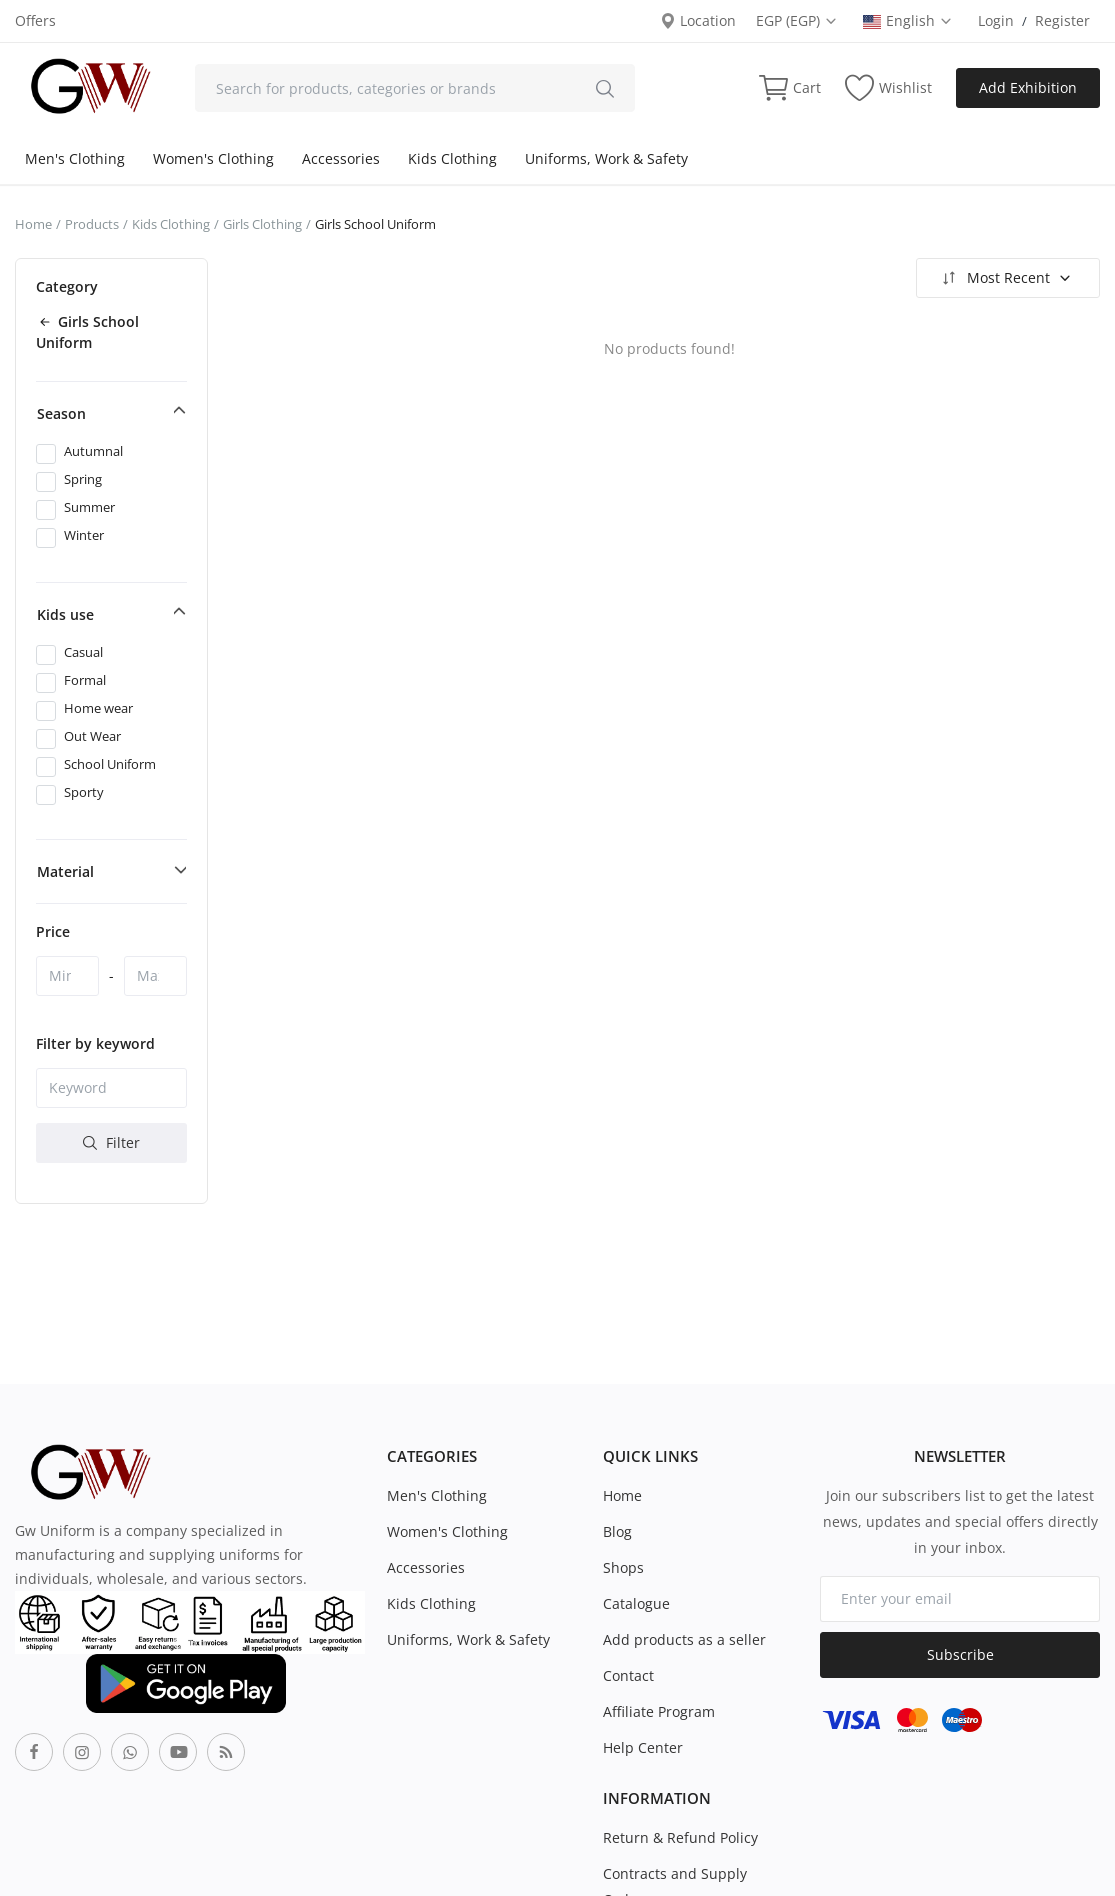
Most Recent (1005, 278)
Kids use (65, 614)
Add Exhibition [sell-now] (1028, 87)
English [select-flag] (908, 20)
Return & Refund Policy (680, 1837)
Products (92, 224)
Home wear (98, 708)
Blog (617, 1531)
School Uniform (110, 764)
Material (65, 871)
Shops (623, 1567)
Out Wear (92, 736)
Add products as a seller (684, 1639)
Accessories (341, 158)
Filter (111, 1142)
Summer (89, 507)
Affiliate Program (659, 1711)
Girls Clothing (262, 224)
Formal (85, 680)
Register (1062, 20)
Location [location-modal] (698, 20)
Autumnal (93, 451)
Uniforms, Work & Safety (606, 158)
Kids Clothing (452, 158)
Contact (628, 1675)
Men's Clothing (75, 158)
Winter (84, 535)
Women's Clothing (213, 158)
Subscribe (960, 1654)
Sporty (84, 792)
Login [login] (996, 20)
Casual (83, 652)
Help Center (643, 1747)
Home (33, 224)
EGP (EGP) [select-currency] (797, 20)
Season (61, 413)
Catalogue (636, 1603)
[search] (605, 88)
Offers (35, 20)
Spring (83, 479)
